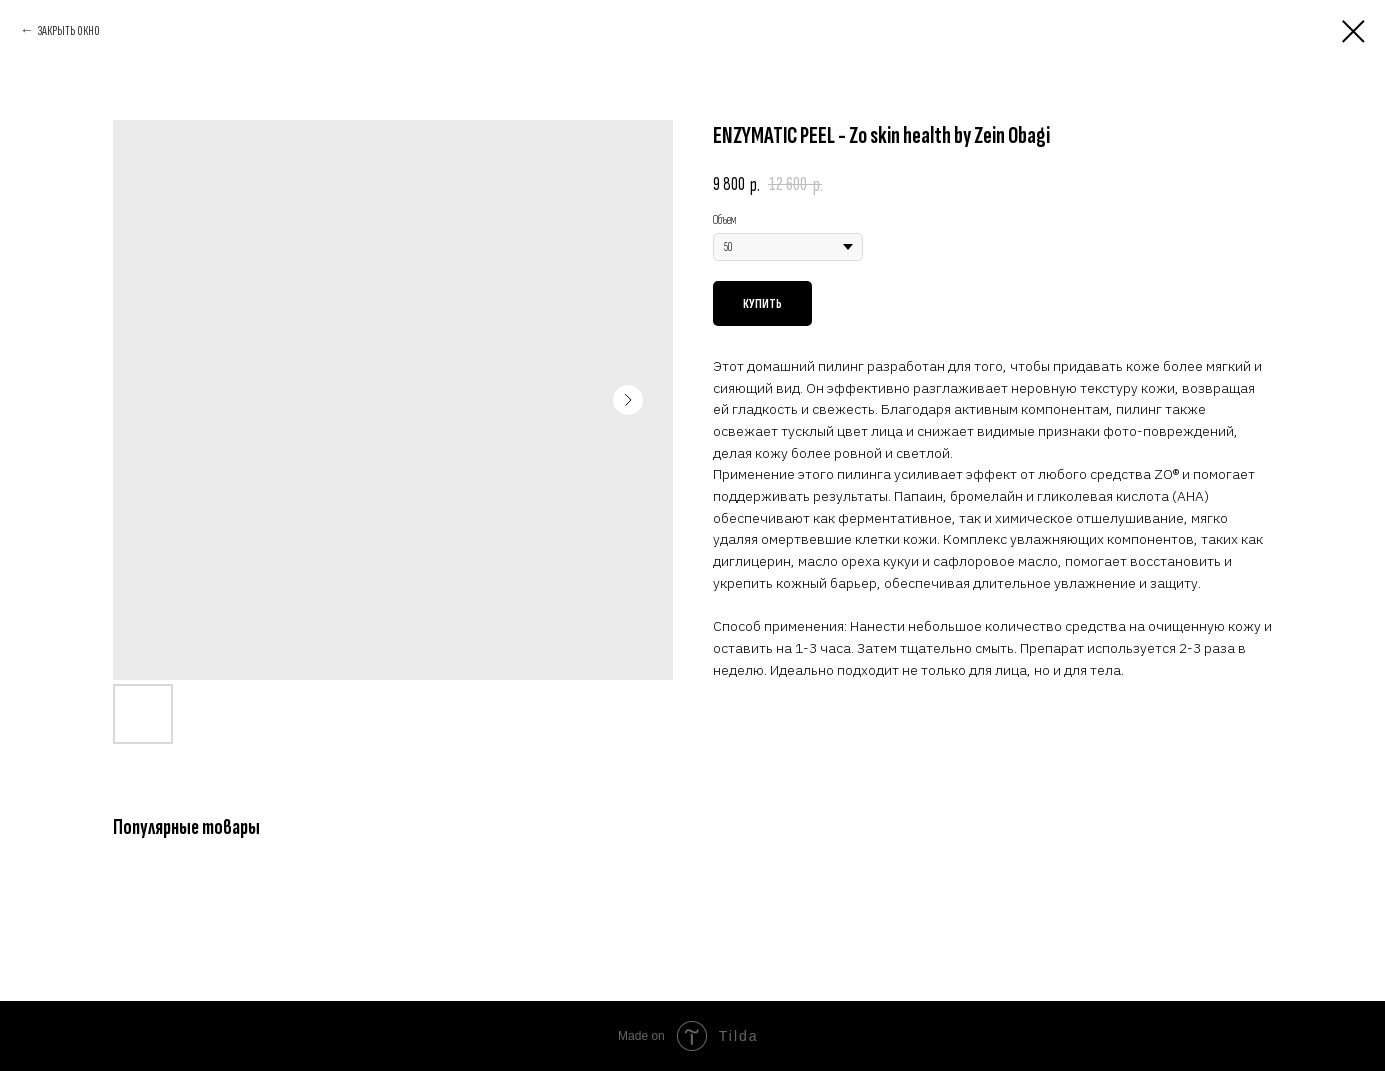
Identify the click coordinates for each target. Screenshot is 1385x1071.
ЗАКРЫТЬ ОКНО (69, 30)
